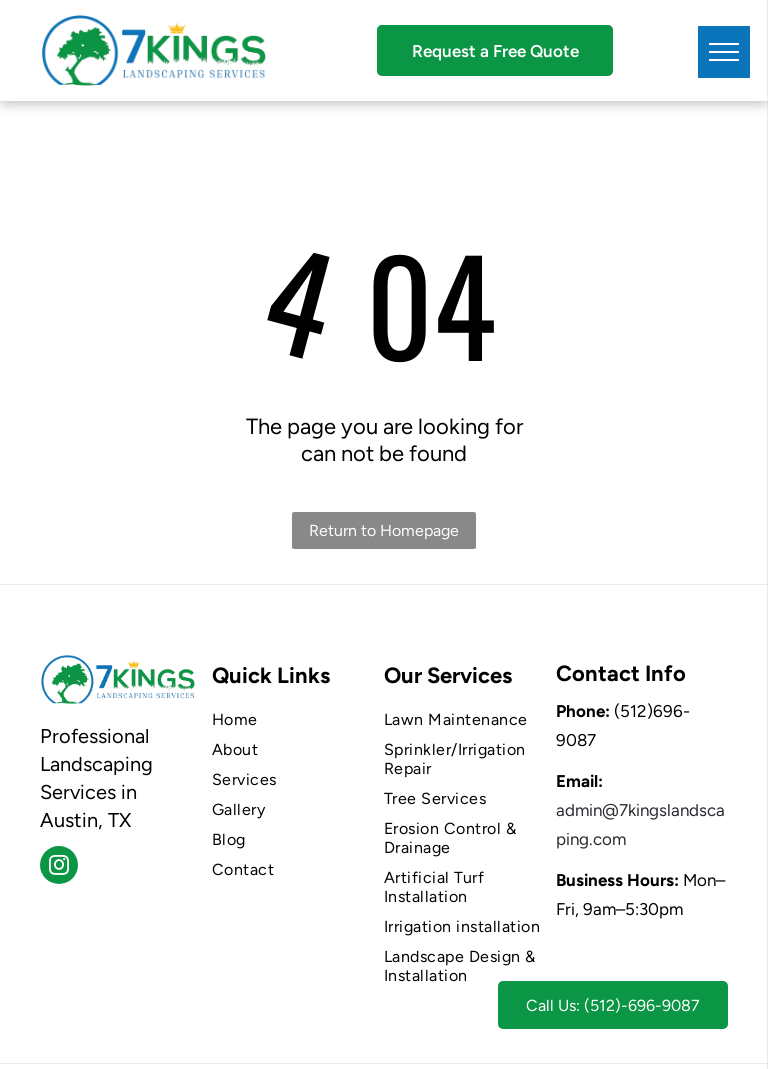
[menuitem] (290, 720)
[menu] (724, 52)
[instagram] (59, 867)
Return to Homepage (384, 530)
